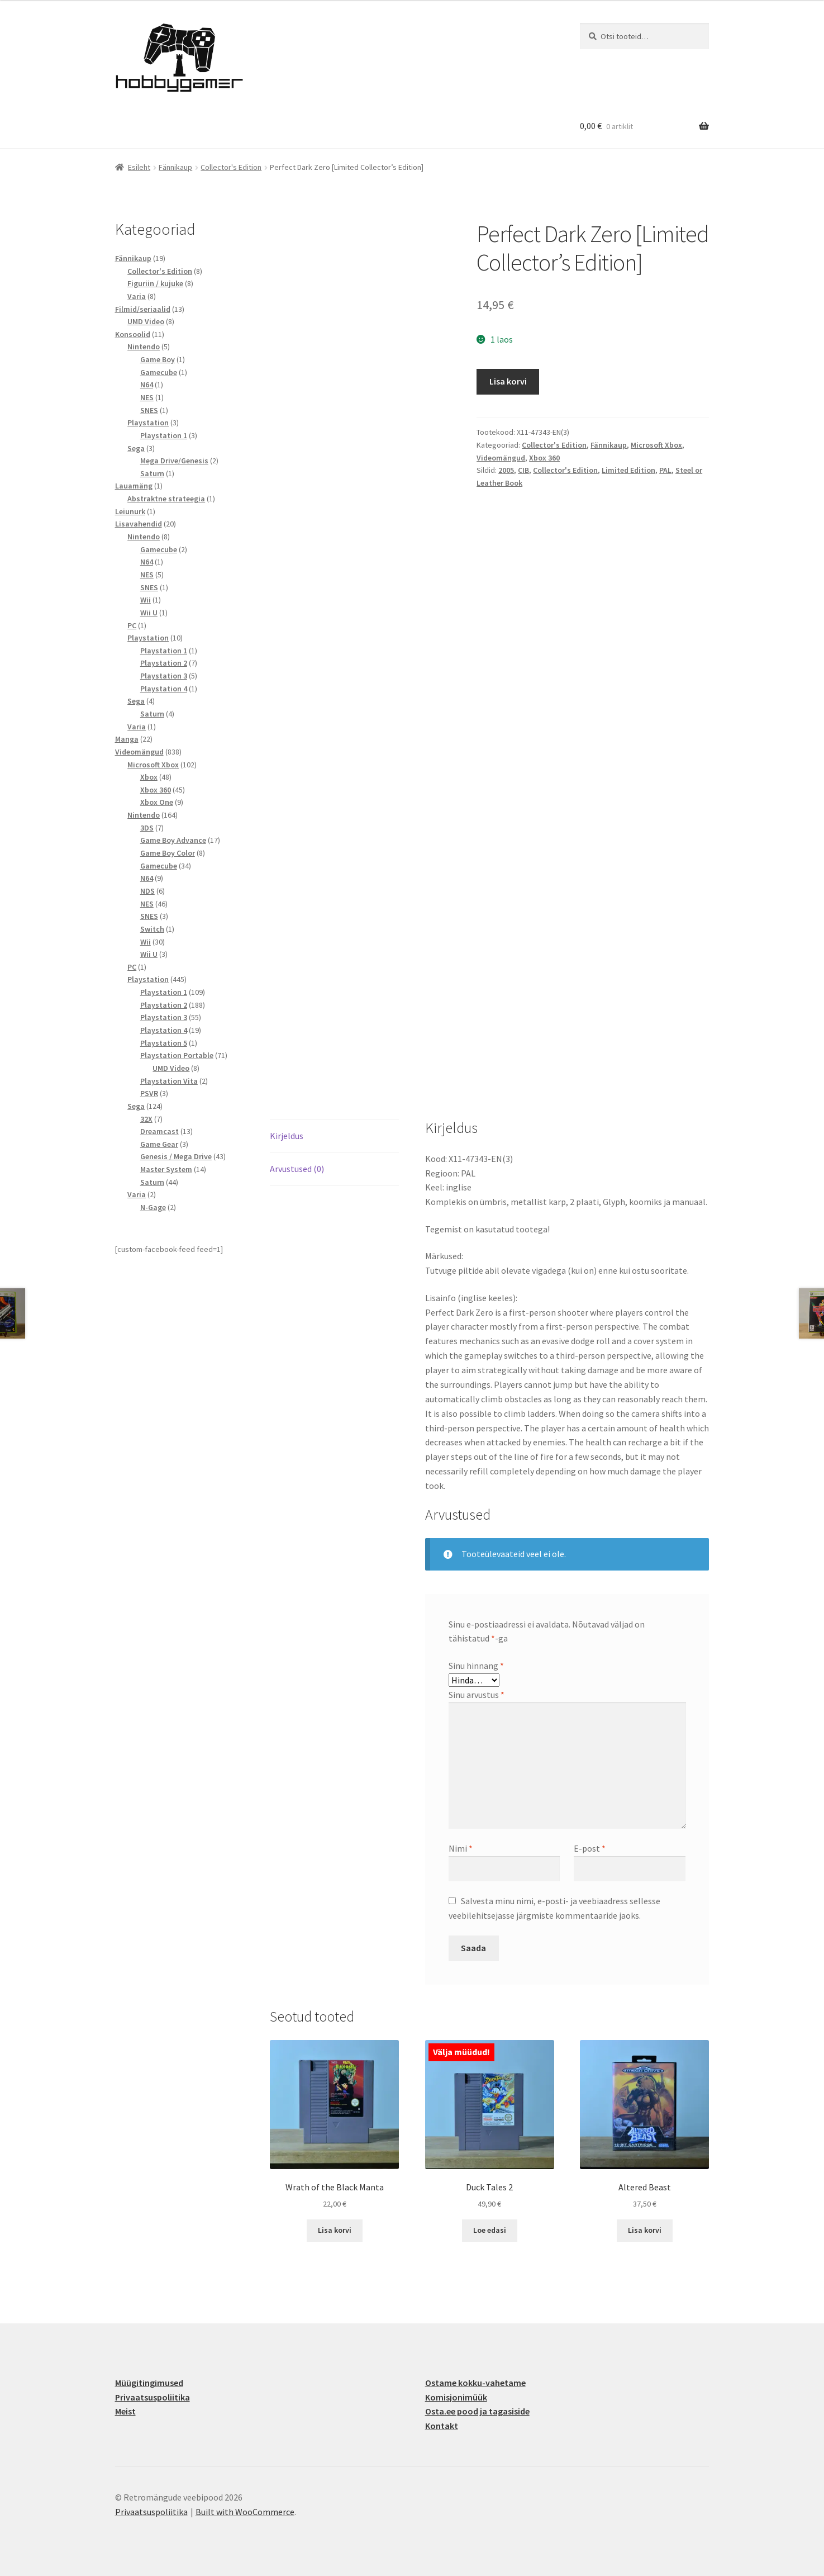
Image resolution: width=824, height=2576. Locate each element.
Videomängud (501, 458)
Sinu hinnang (476, 1665)
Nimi (461, 1848)
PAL (665, 470)
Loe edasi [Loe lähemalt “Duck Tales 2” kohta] (489, 2230)
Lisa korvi (508, 381)
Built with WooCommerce (245, 2511)
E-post (590, 1848)
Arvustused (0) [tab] (297, 1168)
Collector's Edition (231, 167)
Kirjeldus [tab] (286, 1135)
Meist (125, 2411)
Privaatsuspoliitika (152, 2397)
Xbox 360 (544, 458)
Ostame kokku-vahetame (475, 2382)
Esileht (139, 167)
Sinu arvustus (476, 1694)
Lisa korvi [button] (334, 2230)
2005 (506, 470)
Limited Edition (628, 470)
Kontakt (441, 2425)
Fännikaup (175, 167)
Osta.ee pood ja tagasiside (477, 2411)
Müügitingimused (149, 2382)
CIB (523, 470)
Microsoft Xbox (656, 445)
